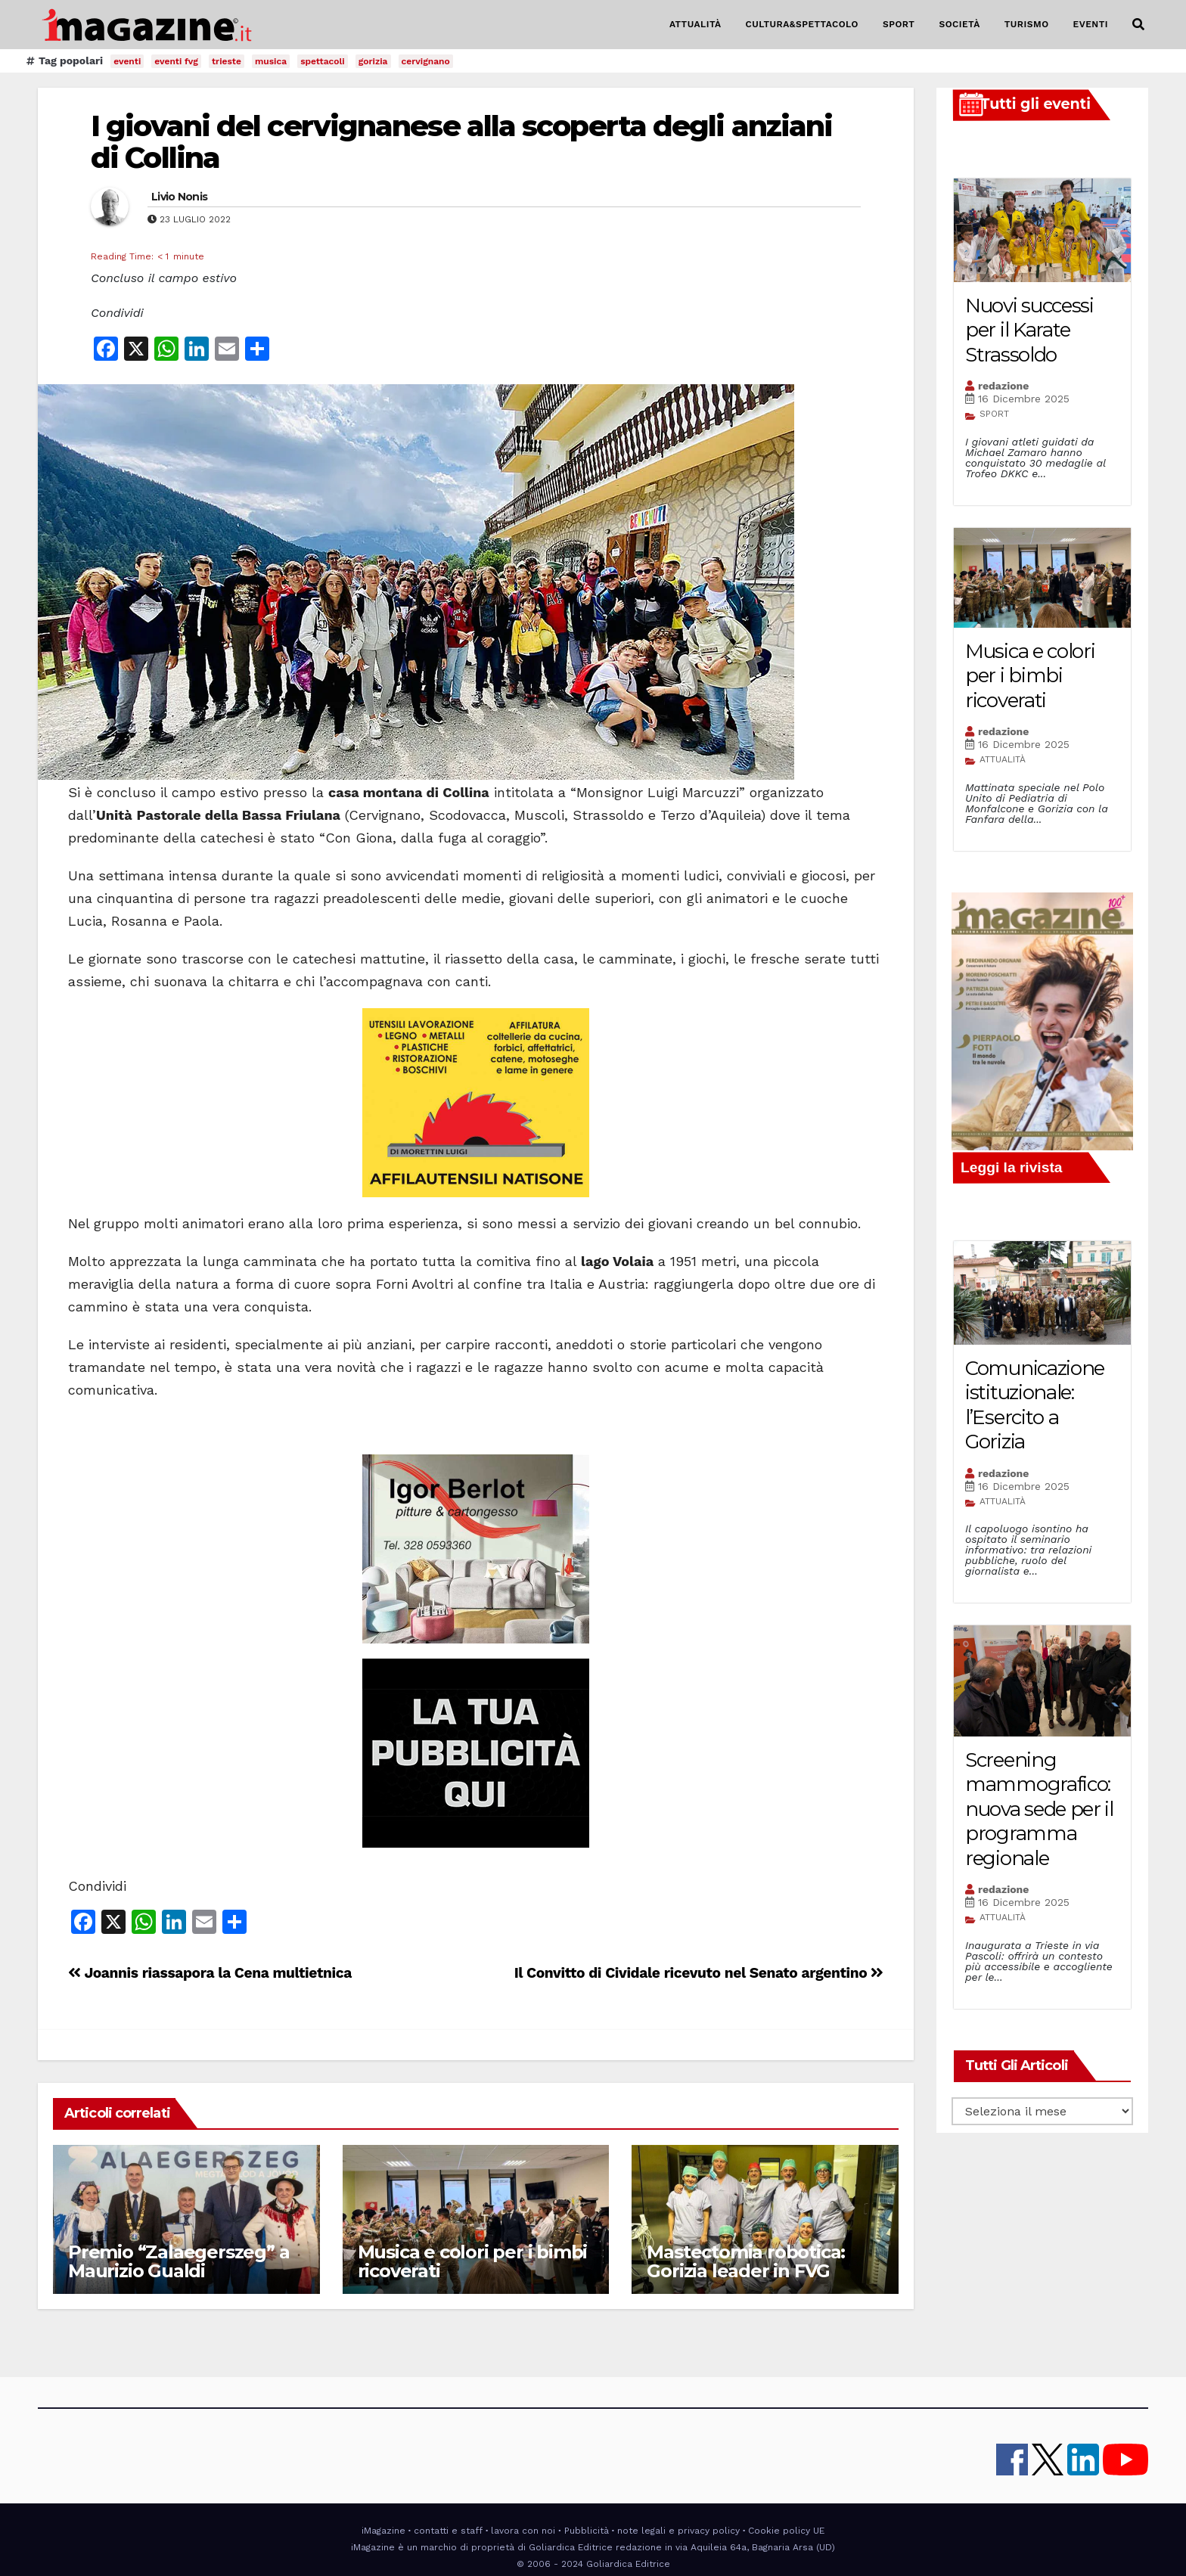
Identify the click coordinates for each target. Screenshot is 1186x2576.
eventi (127, 61)
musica (271, 61)
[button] (1138, 24)
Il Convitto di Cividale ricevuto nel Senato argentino (698, 1973)
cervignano (426, 61)
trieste (226, 61)
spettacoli (322, 61)
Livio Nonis (179, 196)
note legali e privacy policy (678, 2530)
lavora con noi (523, 2530)
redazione (1003, 385)
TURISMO (1026, 24)
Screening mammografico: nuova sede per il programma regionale (1039, 1809)
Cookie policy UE (786, 2530)
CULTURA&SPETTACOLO (802, 24)
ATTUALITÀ (695, 24)
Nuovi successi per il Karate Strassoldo (1029, 330)
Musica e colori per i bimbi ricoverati (473, 2261)
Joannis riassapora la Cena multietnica (210, 1973)
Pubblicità (586, 2530)
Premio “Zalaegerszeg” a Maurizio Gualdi (178, 2261)
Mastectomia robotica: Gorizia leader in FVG (746, 2261)
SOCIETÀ (959, 24)
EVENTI (1090, 24)
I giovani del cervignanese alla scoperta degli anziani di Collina (461, 141)
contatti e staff (448, 2530)
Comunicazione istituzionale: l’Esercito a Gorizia (1034, 1405)
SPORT (899, 24)
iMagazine (383, 2530)
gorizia (373, 61)
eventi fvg (176, 61)
